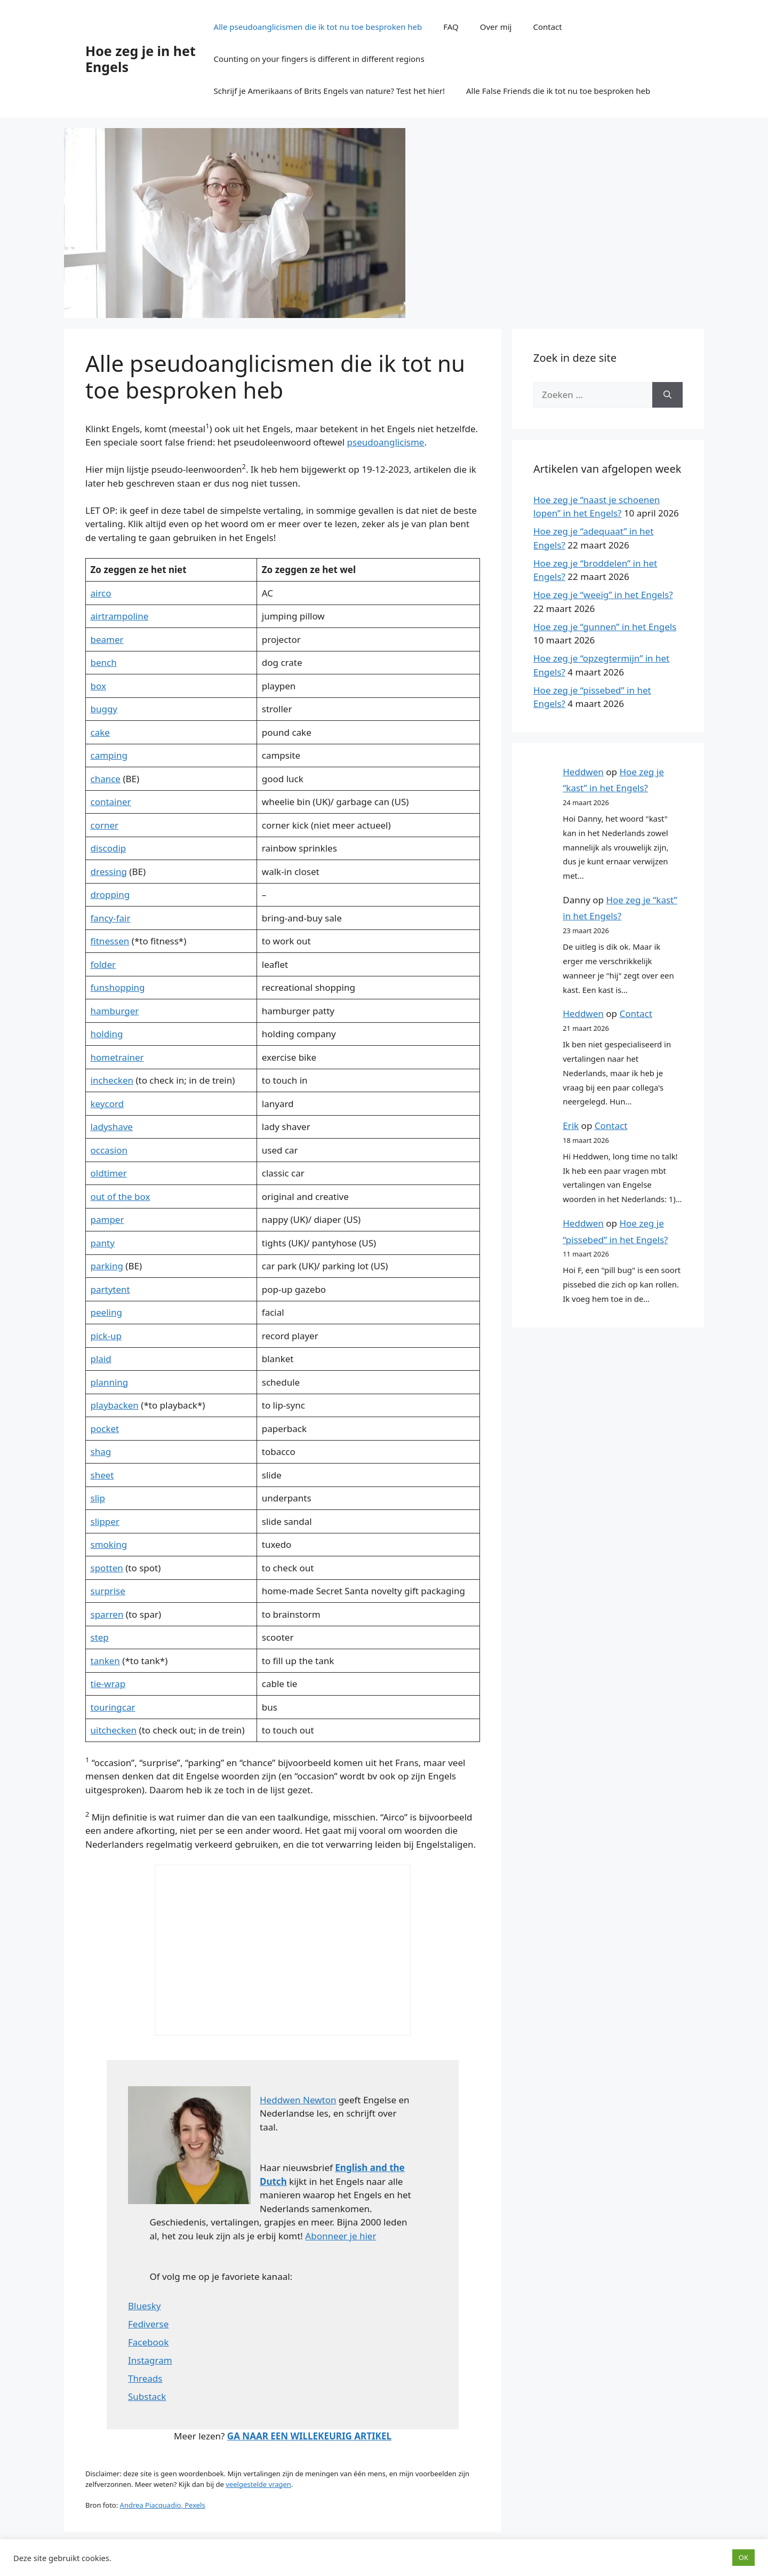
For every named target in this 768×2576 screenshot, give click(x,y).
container (111, 802)
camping (109, 755)
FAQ (451, 26)
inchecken (112, 1080)
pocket (105, 1428)
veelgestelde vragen (258, 2484)
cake (100, 732)
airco (101, 593)
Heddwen (583, 772)
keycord (107, 1104)
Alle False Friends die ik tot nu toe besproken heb (558, 90)
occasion (109, 1150)
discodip (108, 848)
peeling (106, 1312)
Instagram (150, 2360)
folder (103, 964)
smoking (109, 1544)
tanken (105, 1661)
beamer (107, 639)
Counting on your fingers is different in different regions (319, 58)
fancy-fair (111, 918)
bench (104, 662)
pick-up (106, 1336)
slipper (105, 1521)
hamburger (115, 1011)
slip (98, 1498)
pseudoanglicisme (386, 442)
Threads (145, 2378)
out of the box (120, 1196)
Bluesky (144, 2306)
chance (106, 779)
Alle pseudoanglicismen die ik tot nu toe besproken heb (318, 26)
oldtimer (109, 1173)
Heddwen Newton (298, 2100)
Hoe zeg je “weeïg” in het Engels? (603, 595)
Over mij (496, 26)
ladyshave (112, 1126)
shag (101, 1451)
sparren (107, 1614)
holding (107, 1034)
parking (107, 1266)
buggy (104, 709)
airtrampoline (120, 616)
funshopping (118, 987)
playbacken (115, 1405)
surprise (108, 1591)
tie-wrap (108, 1683)
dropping (110, 894)
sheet (102, 1475)
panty (103, 1243)
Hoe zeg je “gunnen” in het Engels (604, 627)
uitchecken (114, 1730)
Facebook (148, 2342)
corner (105, 825)
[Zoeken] (667, 395)
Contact (547, 26)
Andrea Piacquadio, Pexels (162, 2505)
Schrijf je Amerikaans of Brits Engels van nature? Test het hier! (329, 90)
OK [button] (743, 2557)
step (100, 1637)
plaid (101, 1359)
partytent (110, 1289)
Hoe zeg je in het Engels (140, 59)
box (98, 686)
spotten (107, 1568)
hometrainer (117, 1057)
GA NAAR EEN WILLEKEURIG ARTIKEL (309, 2436)
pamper (107, 1219)
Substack (147, 2396)
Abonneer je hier (340, 2236)
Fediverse (148, 2324)
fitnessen (110, 941)
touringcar (113, 1707)
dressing (109, 871)
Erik (571, 1125)
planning (110, 1382)
